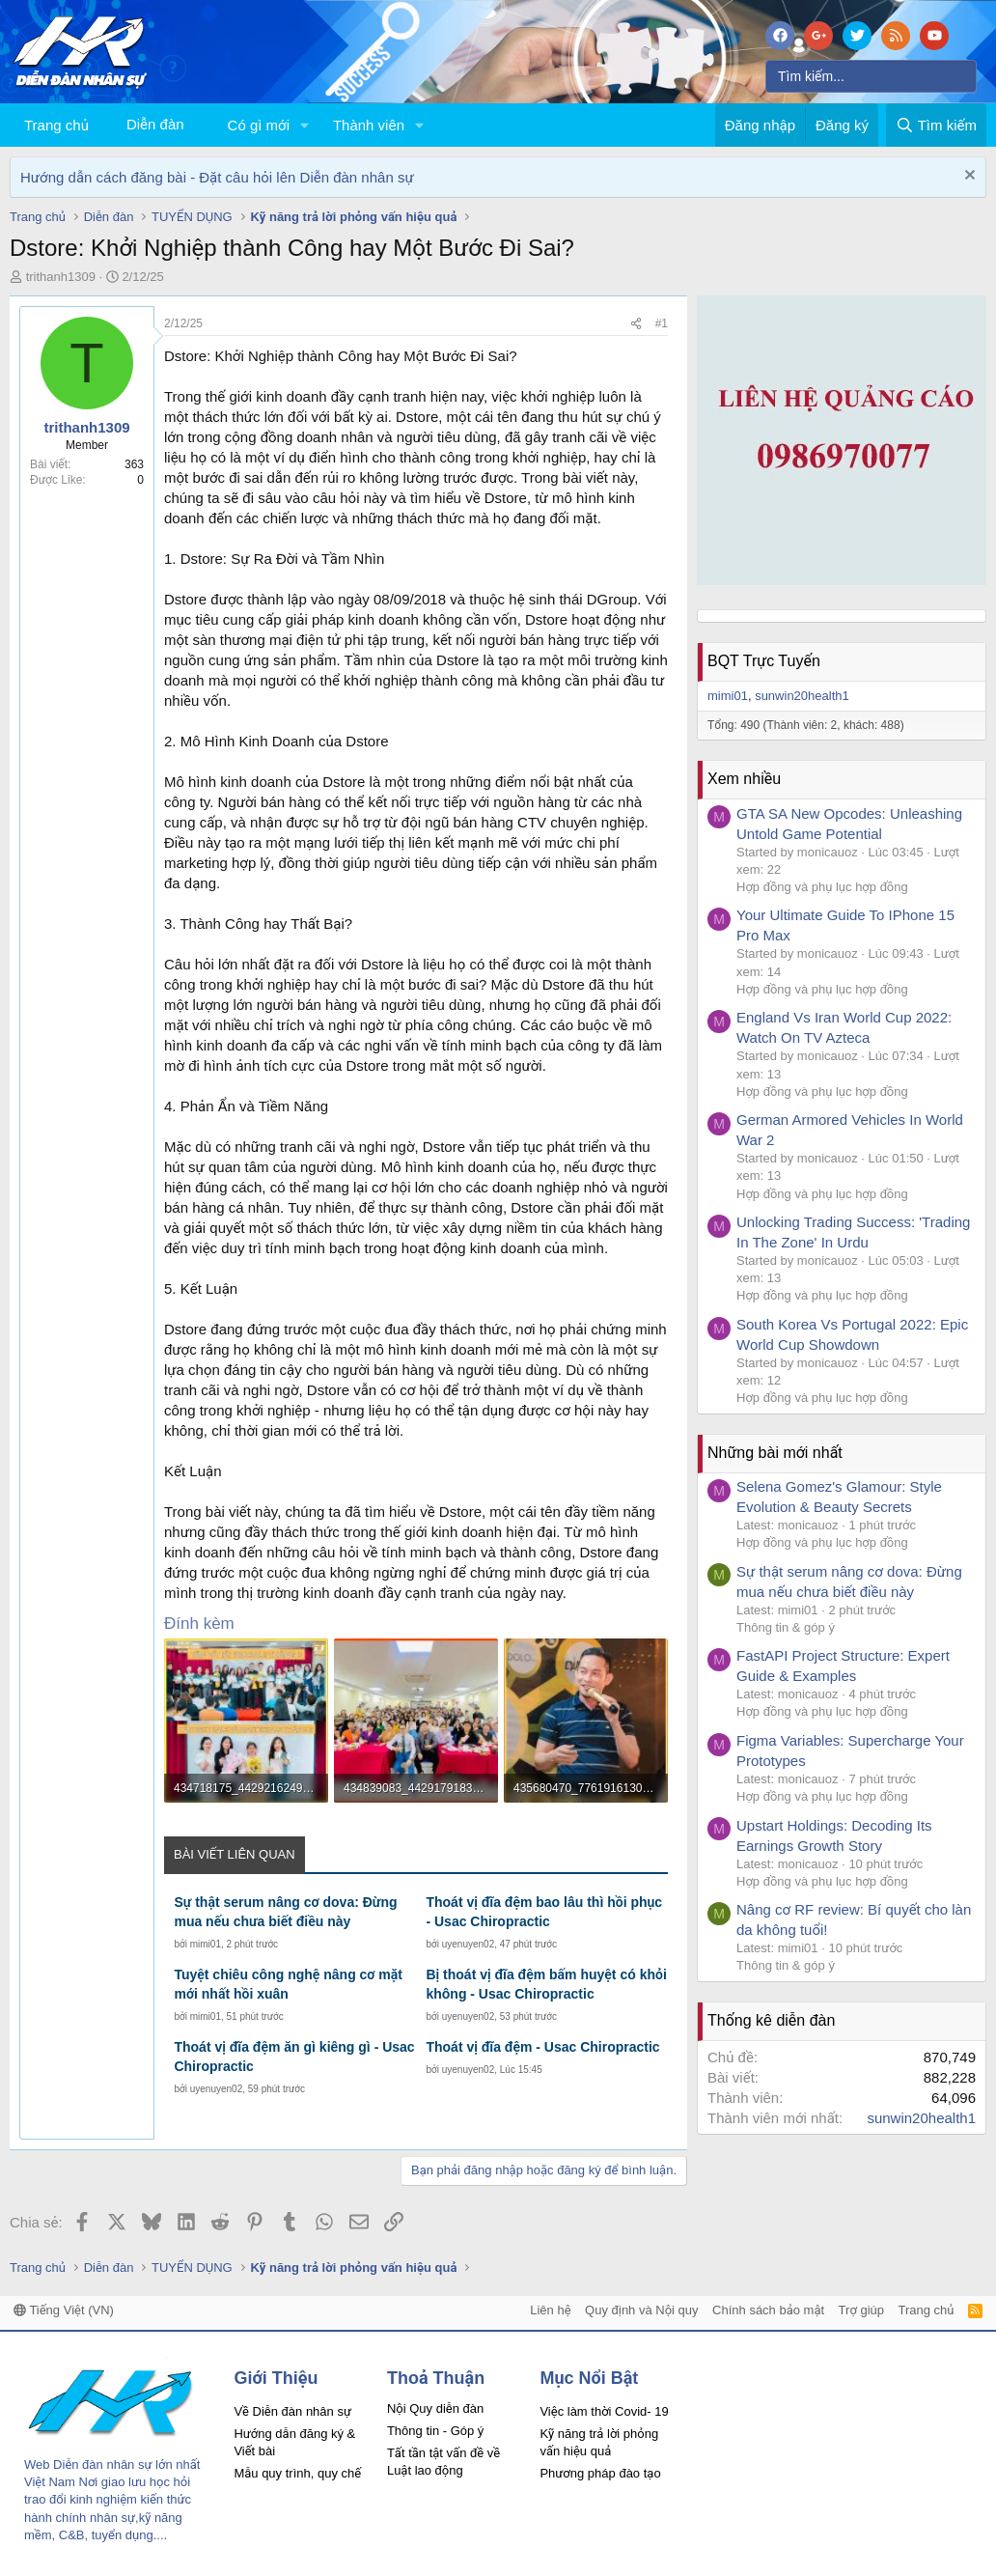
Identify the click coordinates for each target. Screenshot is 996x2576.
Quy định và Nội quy (642, 2310)
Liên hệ (550, 2310)
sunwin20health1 (802, 695)
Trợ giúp (861, 2310)
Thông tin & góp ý (785, 1627)
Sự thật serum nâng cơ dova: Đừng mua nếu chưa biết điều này (285, 1911)
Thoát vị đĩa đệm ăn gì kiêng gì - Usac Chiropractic (294, 2056)
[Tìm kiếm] (871, 76)
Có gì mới (259, 125)
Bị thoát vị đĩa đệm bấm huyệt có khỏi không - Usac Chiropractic (546, 1984)
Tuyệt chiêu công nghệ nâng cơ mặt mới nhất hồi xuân (288, 1984)
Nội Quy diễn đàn (435, 2408)
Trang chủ (56, 125)
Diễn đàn (155, 124)
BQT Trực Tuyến (763, 661)
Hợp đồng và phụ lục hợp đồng (822, 887)
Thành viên (368, 125)
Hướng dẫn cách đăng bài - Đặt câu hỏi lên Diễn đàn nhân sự (217, 177)
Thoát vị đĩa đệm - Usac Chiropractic (542, 2047)
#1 (661, 323)
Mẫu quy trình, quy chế (297, 2473)
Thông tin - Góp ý (435, 2430)
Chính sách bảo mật (768, 2310)
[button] (304, 125)
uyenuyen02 (468, 1944)
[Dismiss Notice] (967, 177)
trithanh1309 (61, 276)
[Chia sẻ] (636, 324)
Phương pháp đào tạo (600, 2473)
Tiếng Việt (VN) (64, 2310)
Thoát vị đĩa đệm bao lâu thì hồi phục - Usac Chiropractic (544, 1911)
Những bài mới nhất (775, 1452)
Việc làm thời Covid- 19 (604, 2411)
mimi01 (205, 1944)
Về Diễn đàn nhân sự (292, 2411)
